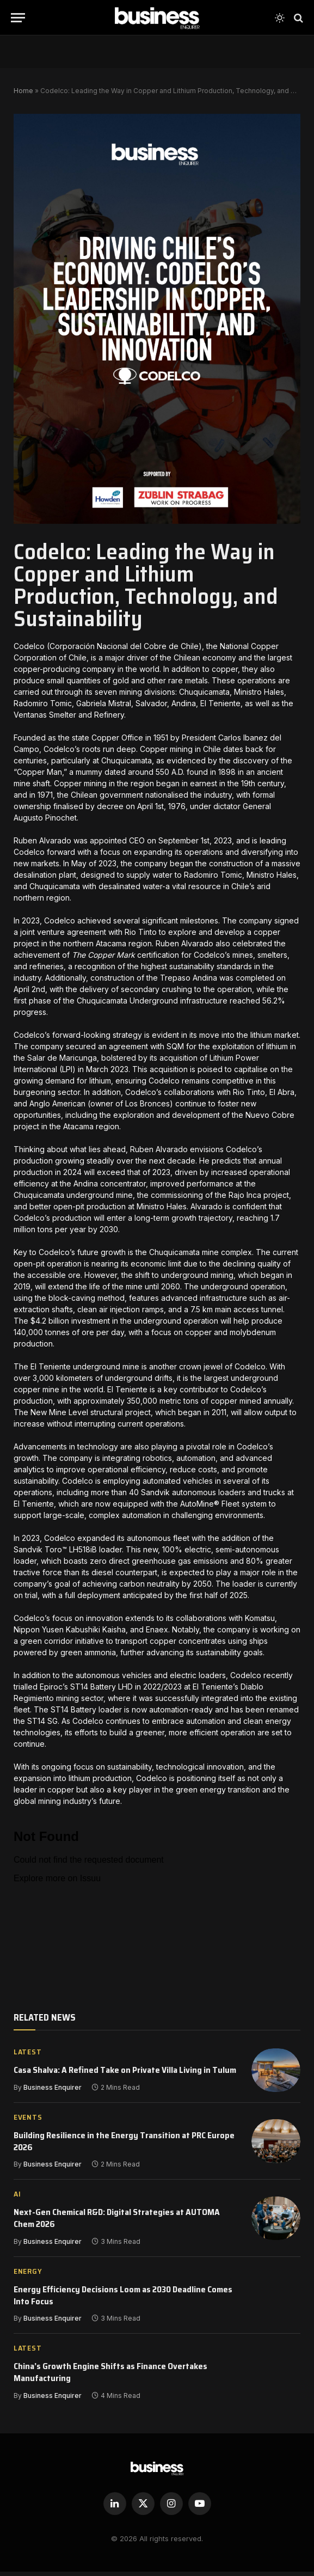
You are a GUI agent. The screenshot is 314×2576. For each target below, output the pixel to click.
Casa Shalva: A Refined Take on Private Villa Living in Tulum (125, 2072)
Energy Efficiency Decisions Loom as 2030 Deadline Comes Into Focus (123, 2300)
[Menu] (18, 17)
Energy (28, 2275)
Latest (27, 2054)
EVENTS (28, 2121)
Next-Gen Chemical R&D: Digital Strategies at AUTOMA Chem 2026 (117, 2223)
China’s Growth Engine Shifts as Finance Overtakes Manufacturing (110, 2377)
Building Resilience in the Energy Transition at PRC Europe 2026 (124, 2146)
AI (17, 2199)
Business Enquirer (52, 2089)
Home (23, 91)
